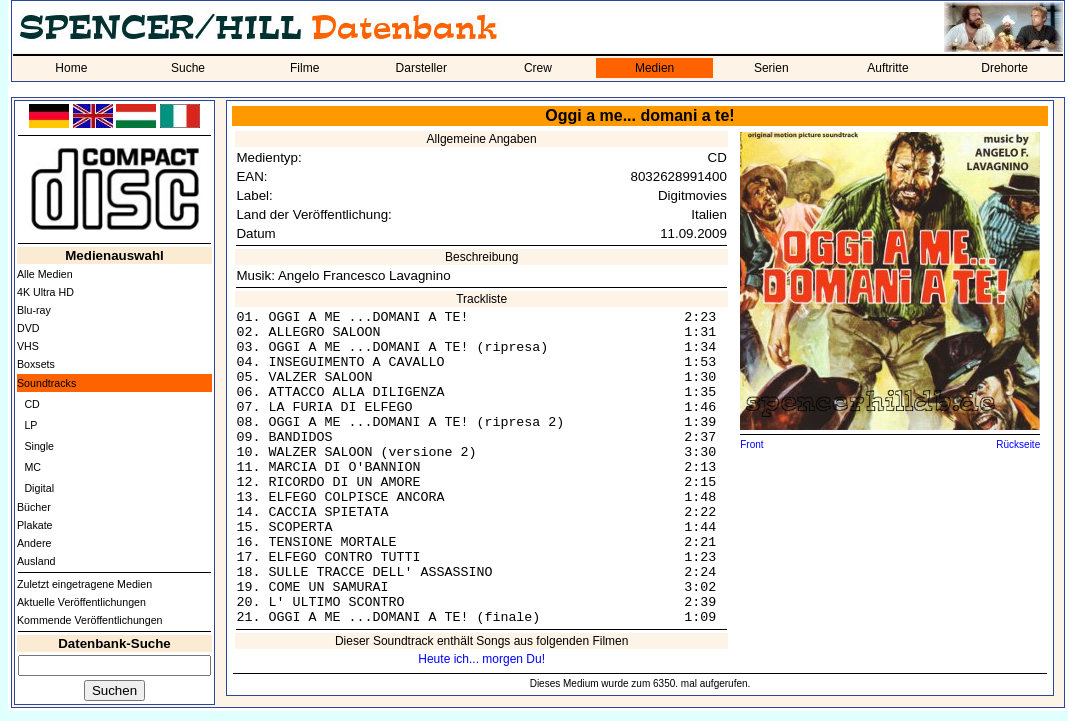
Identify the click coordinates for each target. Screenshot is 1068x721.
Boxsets (36, 364)
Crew (538, 68)
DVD (28, 328)
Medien (654, 68)
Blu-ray (34, 310)
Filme (304, 68)
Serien (771, 68)
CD (31, 404)
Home (71, 68)
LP (30, 425)
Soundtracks (46, 383)
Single (39, 446)
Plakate (35, 525)
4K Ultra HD (45, 292)
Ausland (36, 561)
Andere (34, 543)
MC (32, 467)
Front (751, 444)
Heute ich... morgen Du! (481, 659)
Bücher (34, 507)
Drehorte (1004, 68)
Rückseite (1018, 444)
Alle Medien (45, 274)
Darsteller (421, 68)
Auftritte (887, 68)
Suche (188, 68)
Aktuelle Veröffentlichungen (81, 602)
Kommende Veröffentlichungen (90, 620)
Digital (39, 488)
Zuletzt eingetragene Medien (84, 584)
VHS (28, 346)
